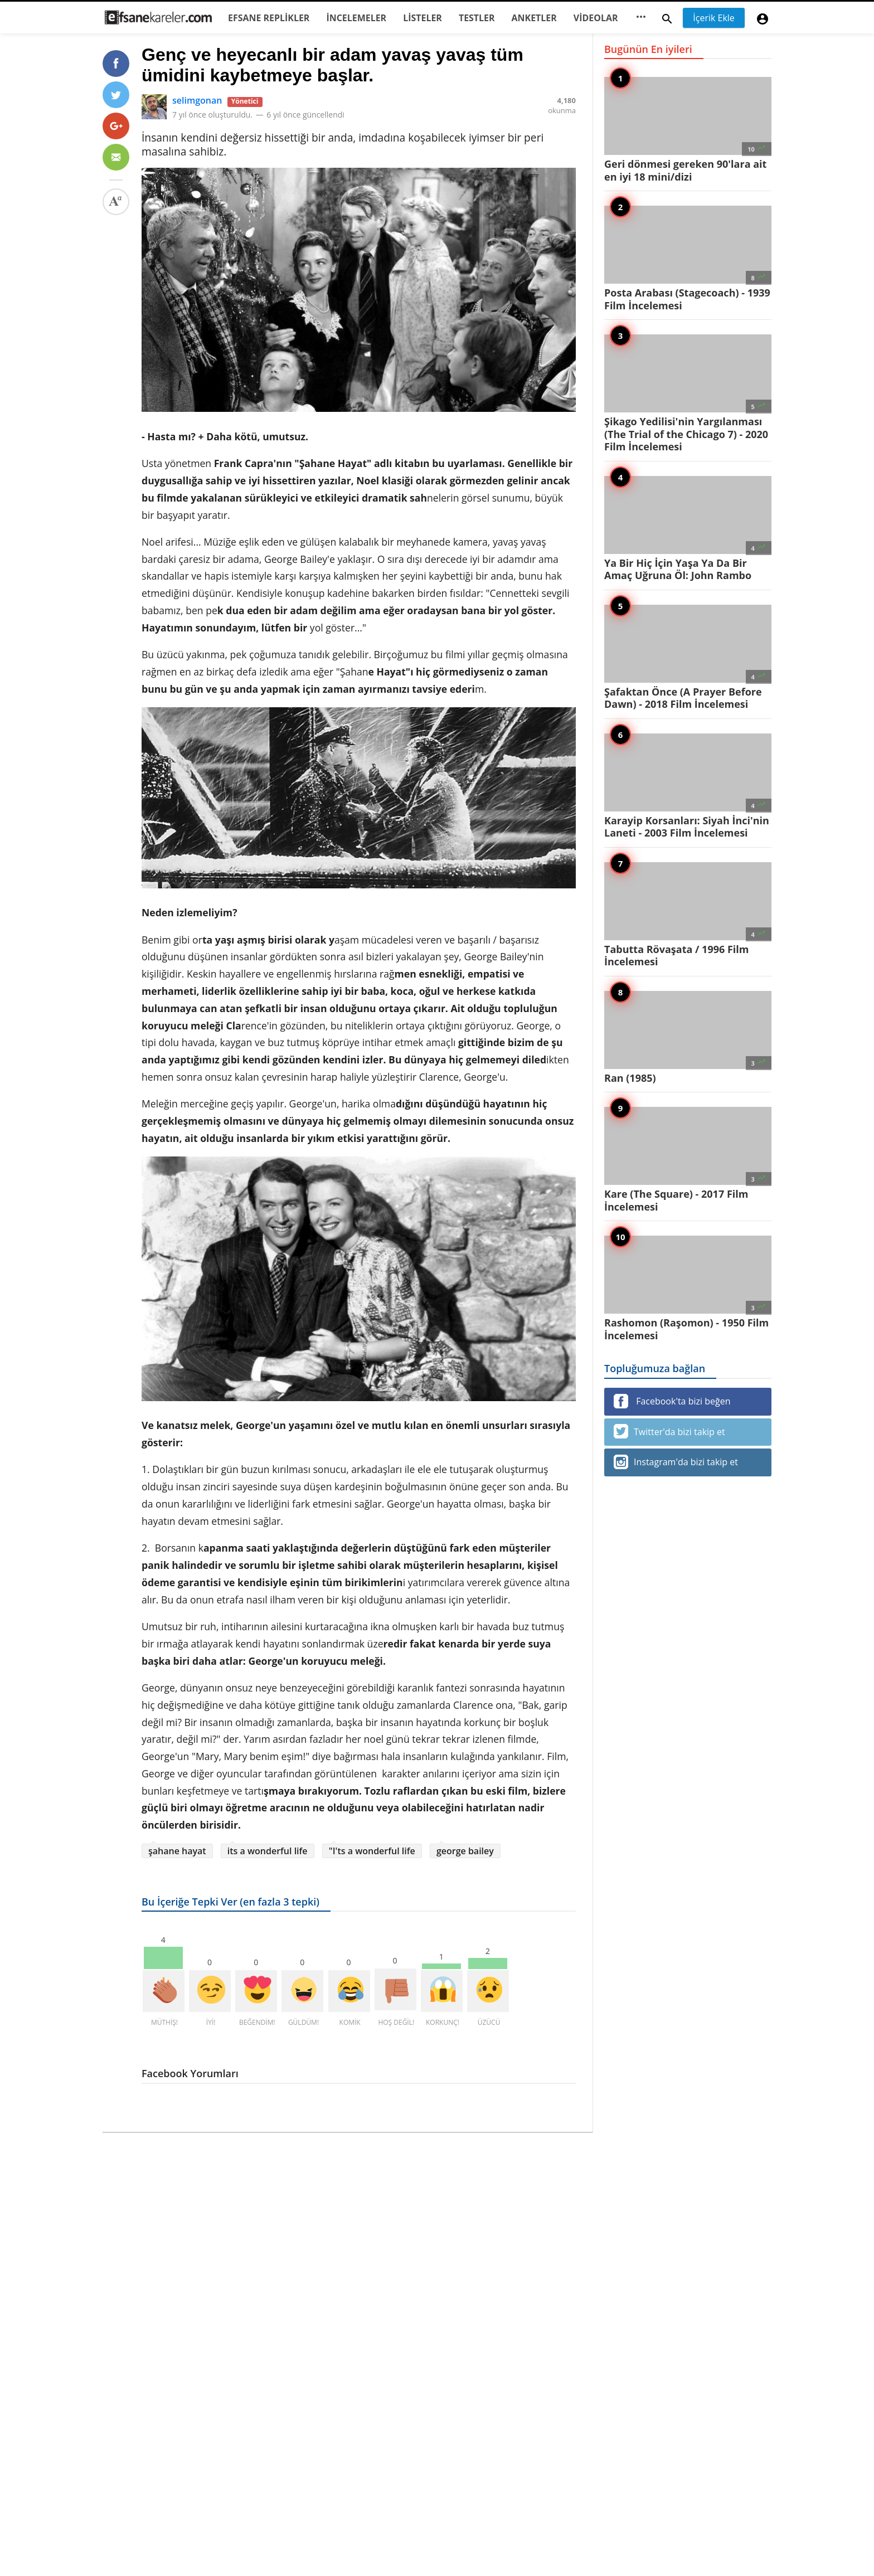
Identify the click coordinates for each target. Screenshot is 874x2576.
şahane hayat (177, 1851)
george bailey (465, 1851)
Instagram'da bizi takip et (676, 1462)
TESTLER (477, 18)
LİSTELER (422, 18)
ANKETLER (534, 18)
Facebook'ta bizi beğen (672, 1401)
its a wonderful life (267, 1851)
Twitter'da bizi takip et (669, 1431)
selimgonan (197, 100)
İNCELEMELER (356, 18)
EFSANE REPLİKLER (268, 18)
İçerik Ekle (714, 18)
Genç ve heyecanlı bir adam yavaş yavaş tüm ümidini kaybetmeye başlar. (332, 65)
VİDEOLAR (596, 18)
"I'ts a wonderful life (372, 1851)
